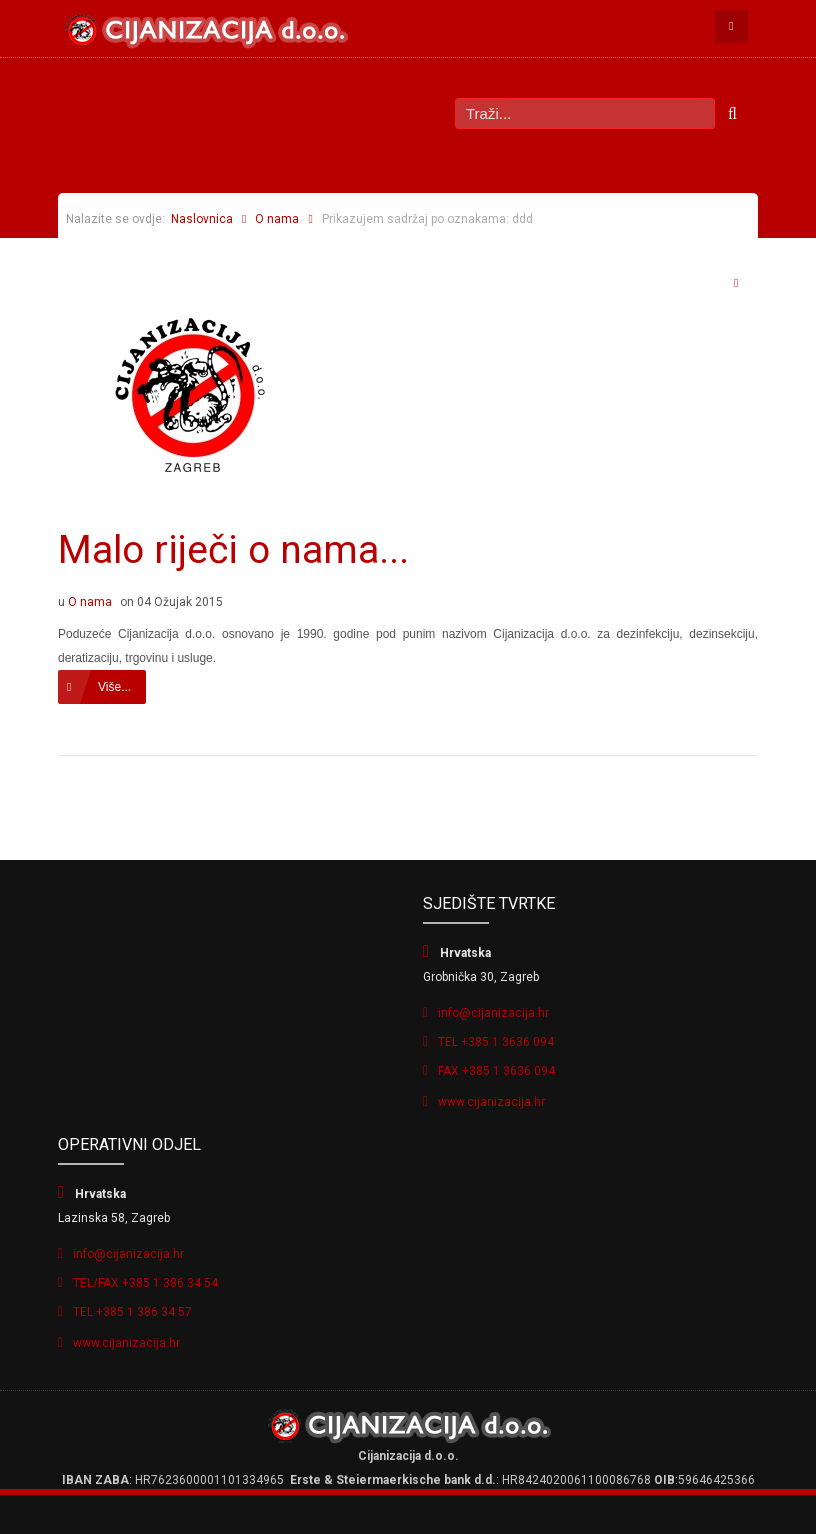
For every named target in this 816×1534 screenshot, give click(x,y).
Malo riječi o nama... (233, 550)
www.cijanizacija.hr (491, 1102)
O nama (277, 219)
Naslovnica (202, 219)
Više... (114, 687)
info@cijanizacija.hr (493, 1013)
